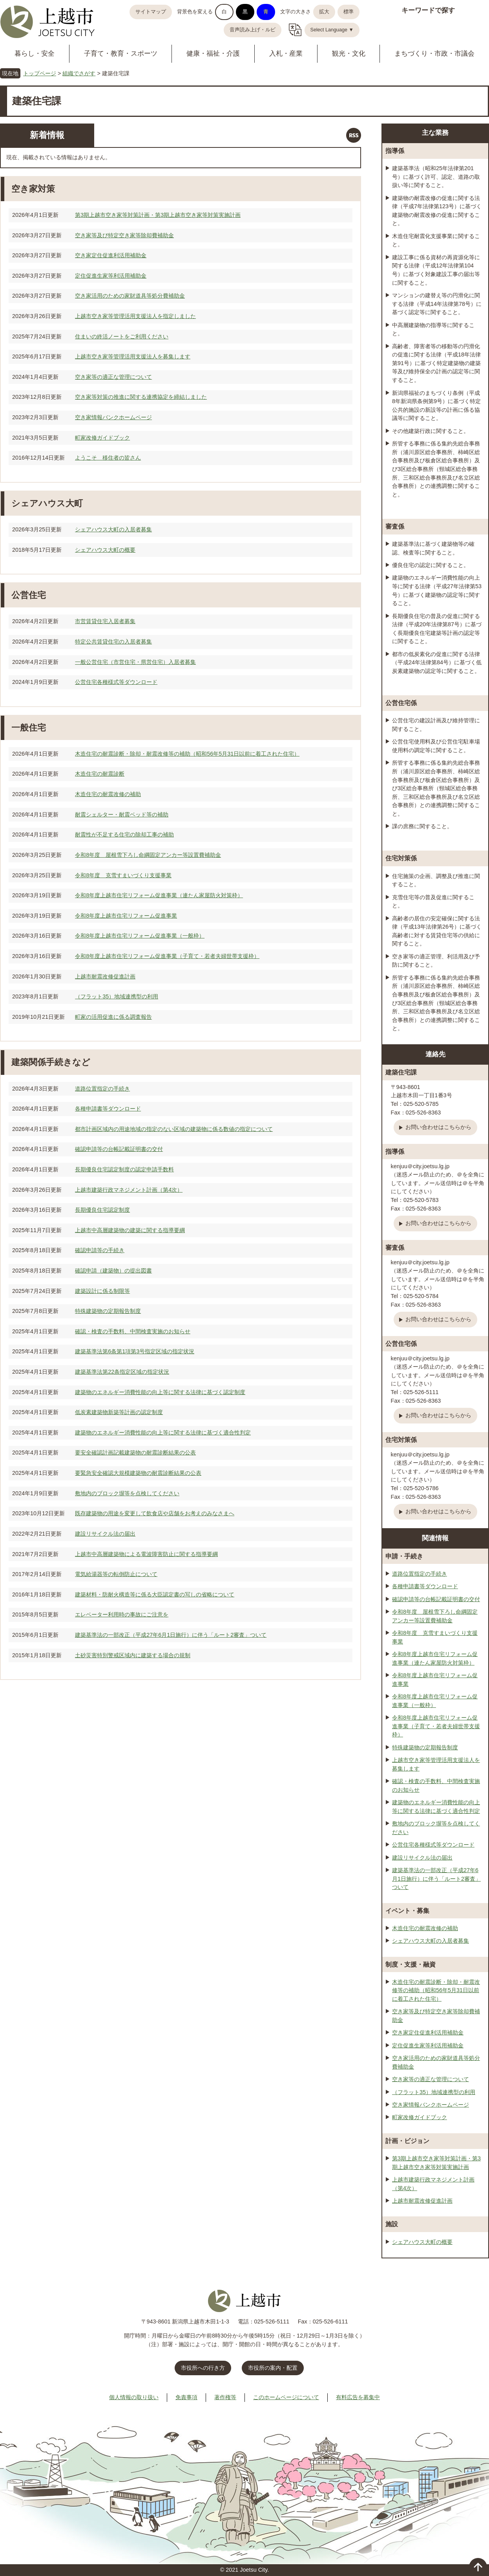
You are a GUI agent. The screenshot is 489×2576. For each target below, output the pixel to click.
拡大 (324, 12)
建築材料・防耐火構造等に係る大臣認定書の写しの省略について (154, 1594)
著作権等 (225, 2397)
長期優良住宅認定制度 (102, 1210)
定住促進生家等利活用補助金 (110, 276)
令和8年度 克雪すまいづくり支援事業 (123, 875)
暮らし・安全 (35, 53)
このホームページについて (286, 2397)
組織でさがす (78, 73)
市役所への (203, 2368)
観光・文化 (348, 53)
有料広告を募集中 (358, 2397)
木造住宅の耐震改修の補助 (108, 794)
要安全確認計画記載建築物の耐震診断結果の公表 (135, 1452)
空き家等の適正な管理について (113, 377)
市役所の (272, 2368)
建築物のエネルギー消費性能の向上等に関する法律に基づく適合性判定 (163, 1432)
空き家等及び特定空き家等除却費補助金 (124, 235)
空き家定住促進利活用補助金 (110, 255)
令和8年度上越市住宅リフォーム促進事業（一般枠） (139, 936)
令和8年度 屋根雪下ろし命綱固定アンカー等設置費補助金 (148, 855)
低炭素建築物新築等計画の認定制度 (119, 1412)
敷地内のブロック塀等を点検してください (127, 1493)
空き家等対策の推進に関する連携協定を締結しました (141, 397)
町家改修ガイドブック (102, 437)
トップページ (39, 73)
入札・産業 (286, 53)
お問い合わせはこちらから (438, 1127)
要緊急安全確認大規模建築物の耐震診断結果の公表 (138, 1473)
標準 (348, 12)
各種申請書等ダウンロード (108, 1108)
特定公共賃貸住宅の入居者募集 (113, 641)
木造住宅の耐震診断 (99, 774)
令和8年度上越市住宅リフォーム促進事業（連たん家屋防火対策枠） (159, 895)
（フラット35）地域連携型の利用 (116, 996)
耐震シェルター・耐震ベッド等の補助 (121, 814)
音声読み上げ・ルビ (253, 30)
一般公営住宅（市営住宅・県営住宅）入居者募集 (135, 662)
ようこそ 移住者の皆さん (108, 457)
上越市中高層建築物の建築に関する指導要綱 (130, 1230)
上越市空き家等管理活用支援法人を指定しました (135, 316)
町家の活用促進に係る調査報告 (113, 1017)
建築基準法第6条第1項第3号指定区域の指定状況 (134, 1351)
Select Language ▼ (332, 30)
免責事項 (186, 2397)
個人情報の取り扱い (134, 2397)
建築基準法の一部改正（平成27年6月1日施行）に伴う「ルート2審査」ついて (170, 1635)
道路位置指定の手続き (102, 1088)
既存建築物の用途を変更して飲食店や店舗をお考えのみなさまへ (154, 1513)
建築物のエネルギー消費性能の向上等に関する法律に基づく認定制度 (160, 1392)
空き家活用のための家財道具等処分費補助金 (130, 296)
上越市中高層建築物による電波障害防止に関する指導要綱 (146, 1554)
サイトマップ (150, 12)
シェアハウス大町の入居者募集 (113, 529)
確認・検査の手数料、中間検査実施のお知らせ (132, 1331)
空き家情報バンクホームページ (113, 417)
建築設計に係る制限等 (102, 1291)
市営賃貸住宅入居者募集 (105, 621)
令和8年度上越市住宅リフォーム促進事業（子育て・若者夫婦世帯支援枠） (167, 956)
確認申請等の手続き (99, 1250)
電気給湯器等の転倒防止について (116, 1574)
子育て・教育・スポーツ (120, 53)
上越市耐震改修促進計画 (105, 976)
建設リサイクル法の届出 (105, 1534)
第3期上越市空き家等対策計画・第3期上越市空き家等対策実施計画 (158, 215)
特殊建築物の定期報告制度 (108, 1311)
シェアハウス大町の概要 (105, 550)
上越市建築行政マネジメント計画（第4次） (128, 1190)
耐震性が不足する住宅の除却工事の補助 (124, 834)
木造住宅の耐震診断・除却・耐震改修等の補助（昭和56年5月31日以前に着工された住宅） (187, 754)
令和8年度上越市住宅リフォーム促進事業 (126, 916)
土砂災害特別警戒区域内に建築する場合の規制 (132, 1655)
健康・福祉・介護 (213, 53)
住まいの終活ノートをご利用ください (121, 336)
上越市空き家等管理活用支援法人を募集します (132, 356)
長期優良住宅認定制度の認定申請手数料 (124, 1169)
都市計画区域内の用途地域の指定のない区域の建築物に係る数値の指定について (174, 1129)
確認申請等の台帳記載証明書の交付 (119, 1149)
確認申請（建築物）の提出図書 (113, 1270)
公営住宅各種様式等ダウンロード (116, 682)
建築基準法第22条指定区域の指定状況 (122, 1372)
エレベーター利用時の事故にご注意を (121, 1614)
